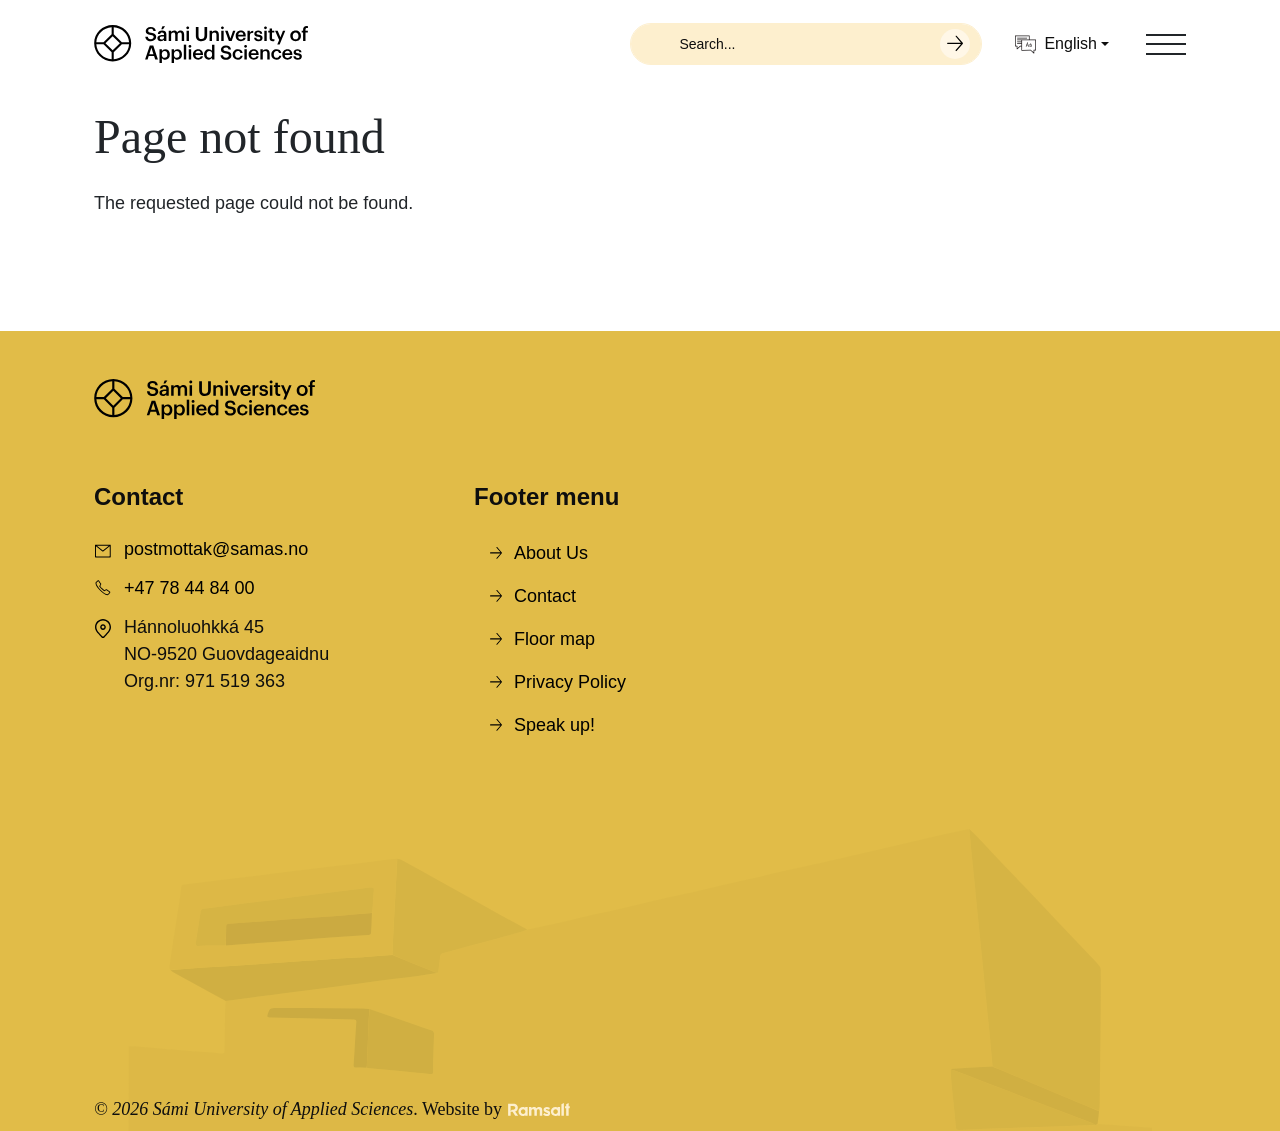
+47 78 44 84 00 (189, 588)
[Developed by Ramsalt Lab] (539, 1109)
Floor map (554, 639)
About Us (551, 553)
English (1055, 44)
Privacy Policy (570, 682)
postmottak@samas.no (216, 549)
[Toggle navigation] (1166, 44)
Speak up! (554, 725)
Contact (545, 596)
